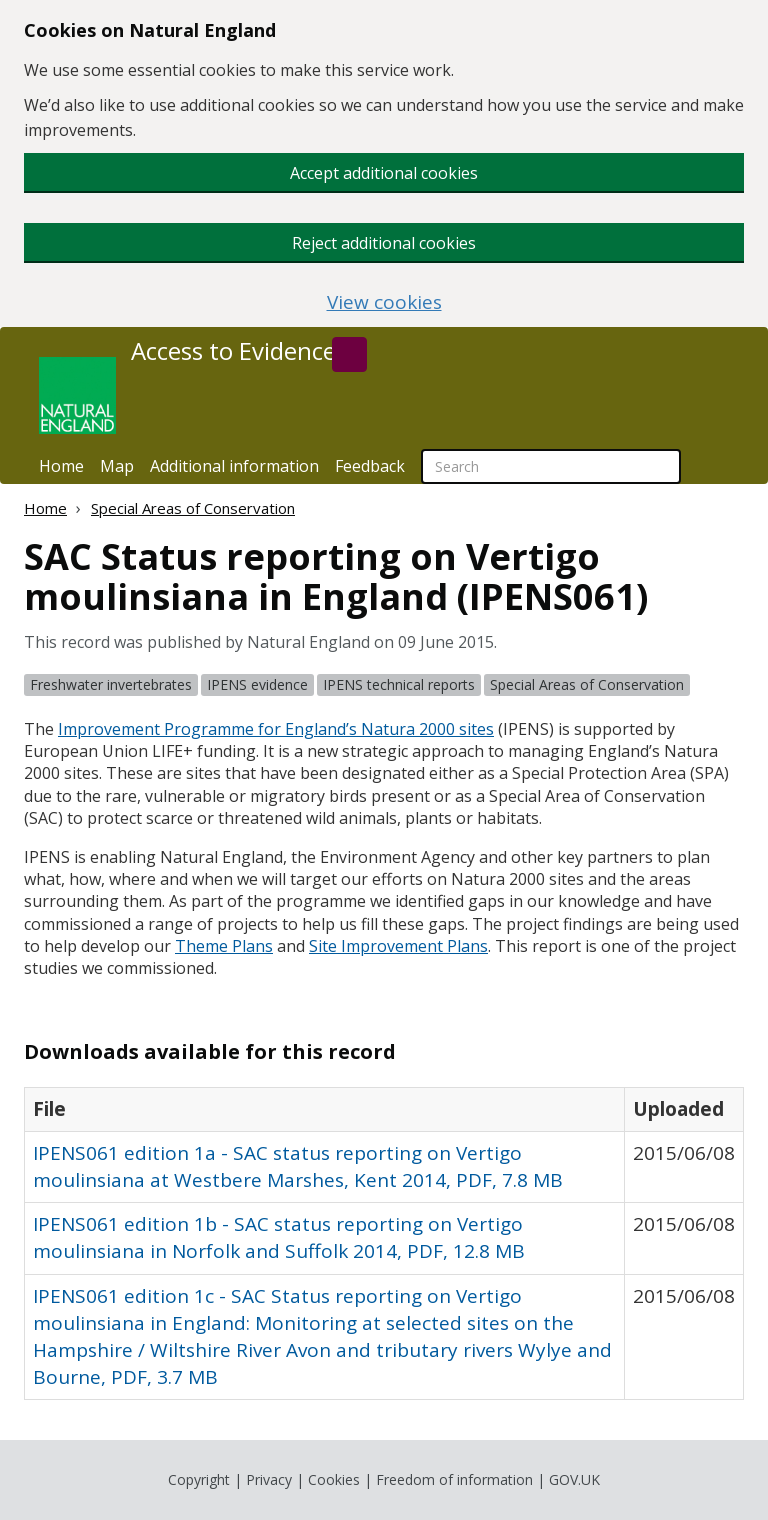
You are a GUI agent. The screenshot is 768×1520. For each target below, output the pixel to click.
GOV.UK (574, 1479)
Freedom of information (454, 1479)
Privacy (269, 1479)
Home (61, 466)
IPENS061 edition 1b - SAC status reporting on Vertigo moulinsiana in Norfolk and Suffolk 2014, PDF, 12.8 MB (279, 1237)
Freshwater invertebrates (111, 684)
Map (117, 466)
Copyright (199, 1479)
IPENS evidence (257, 684)
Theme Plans (224, 946)
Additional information (234, 466)
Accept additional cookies (384, 173)
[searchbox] (551, 466)
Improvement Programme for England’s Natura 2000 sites (276, 729)
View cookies (384, 302)
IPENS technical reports (399, 684)
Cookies (334, 1479)
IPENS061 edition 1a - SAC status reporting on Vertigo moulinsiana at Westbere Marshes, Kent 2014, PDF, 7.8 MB (298, 1166)
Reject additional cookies (384, 243)
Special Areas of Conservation (193, 508)
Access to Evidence (233, 351)
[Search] (349, 354)
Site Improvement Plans (398, 946)
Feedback (370, 466)
